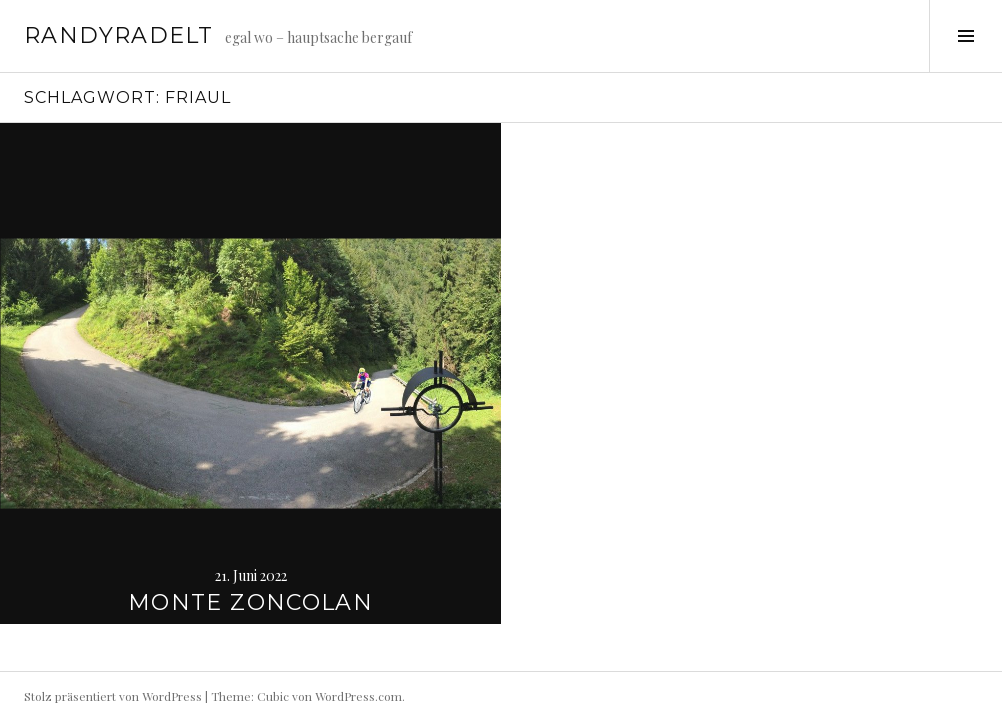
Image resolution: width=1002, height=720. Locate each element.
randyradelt (118, 35)
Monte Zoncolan (250, 602)
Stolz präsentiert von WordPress (113, 696)
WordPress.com (358, 696)
